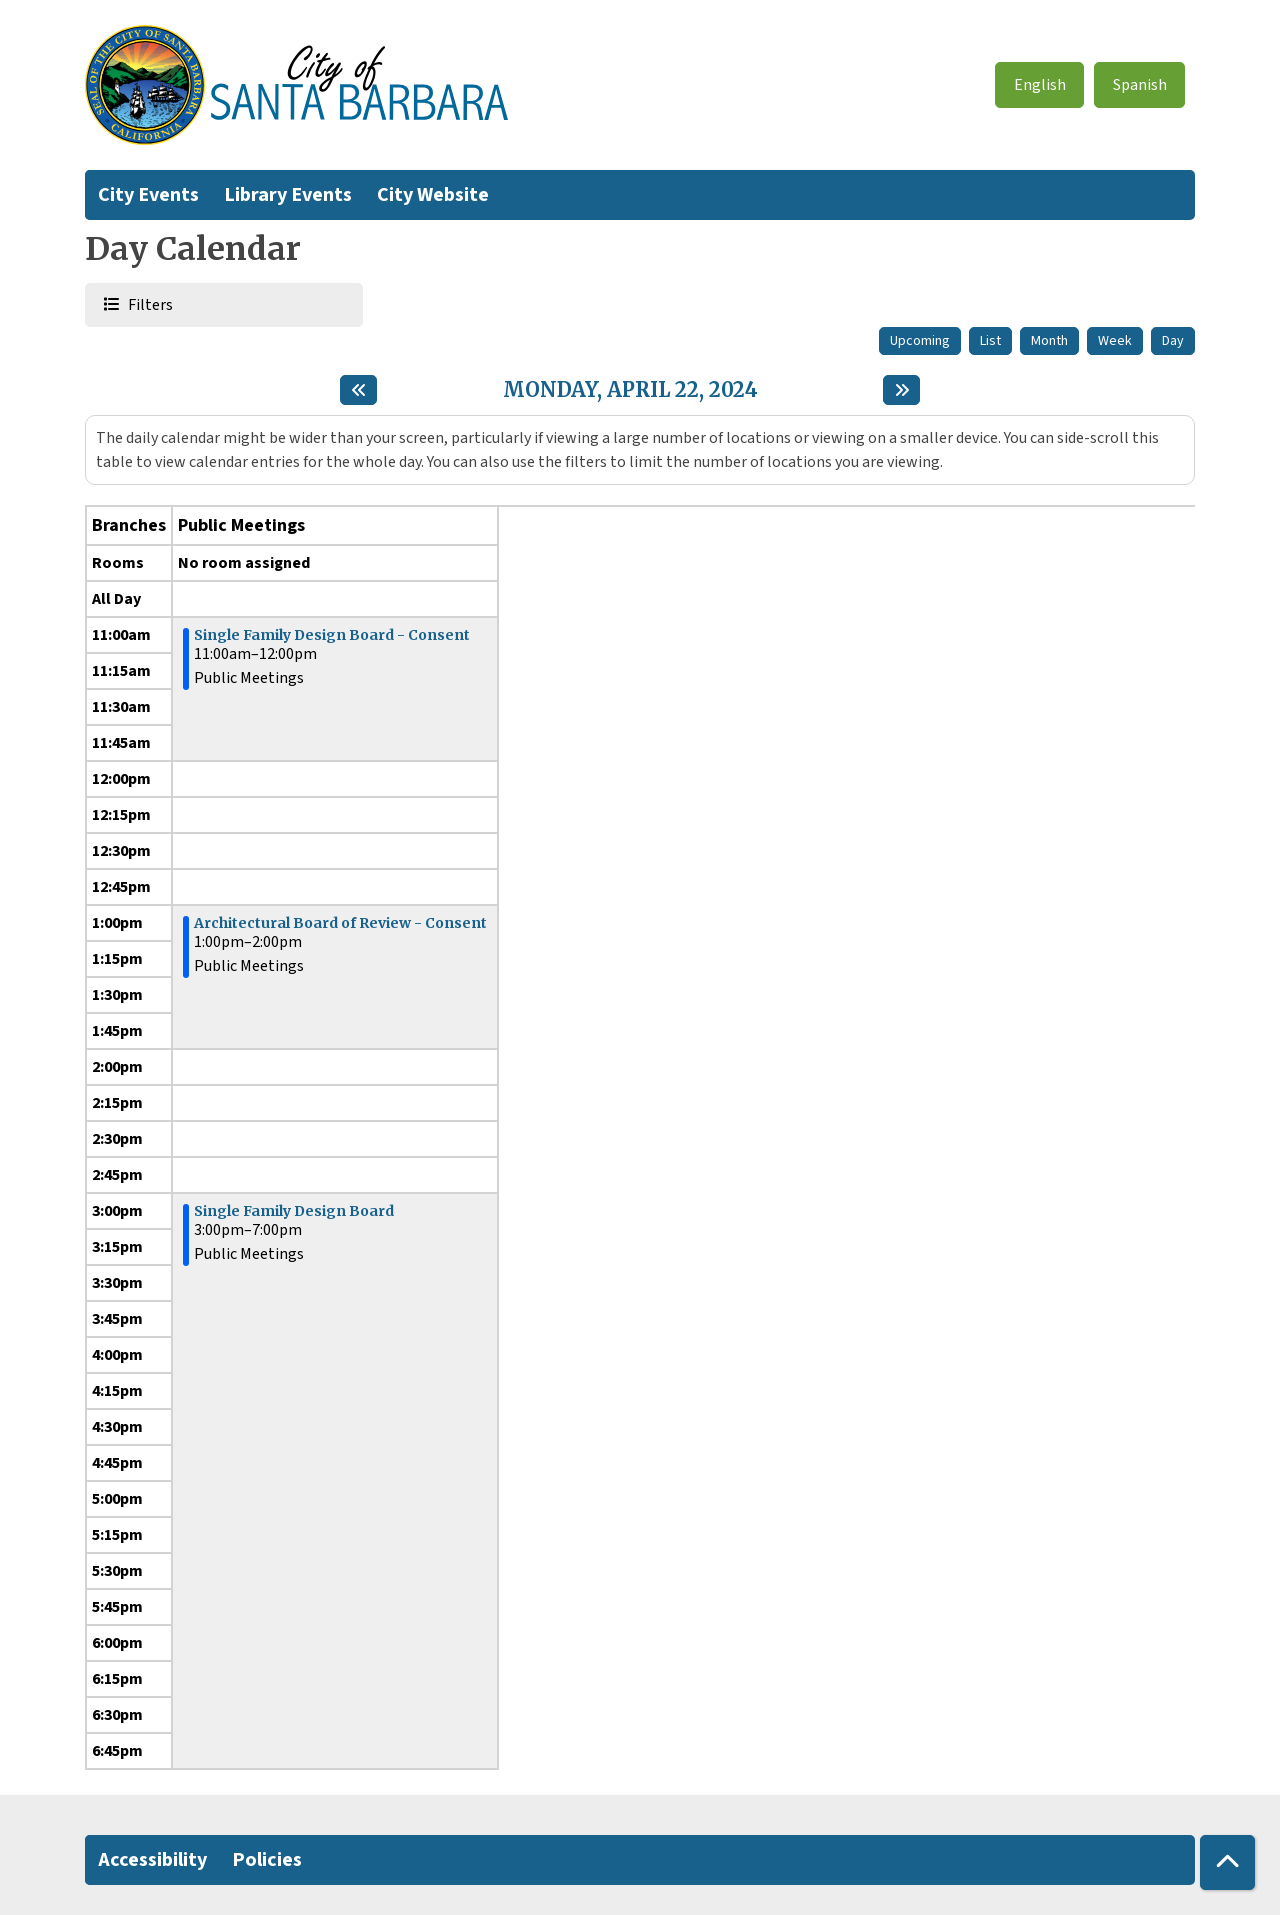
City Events (148, 195)
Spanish (1140, 85)
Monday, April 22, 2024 (630, 390)
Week (1115, 341)
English (1040, 85)
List (990, 341)
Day (1173, 341)
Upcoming (920, 341)
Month (1049, 341)
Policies (267, 1860)
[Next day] (901, 390)
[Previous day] (358, 390)
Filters (148, 304)
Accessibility (152, 1860)
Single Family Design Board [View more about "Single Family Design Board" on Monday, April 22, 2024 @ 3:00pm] (294, 1211)
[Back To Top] (1227, 1862)
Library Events (288, 195)
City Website (433, 195)
